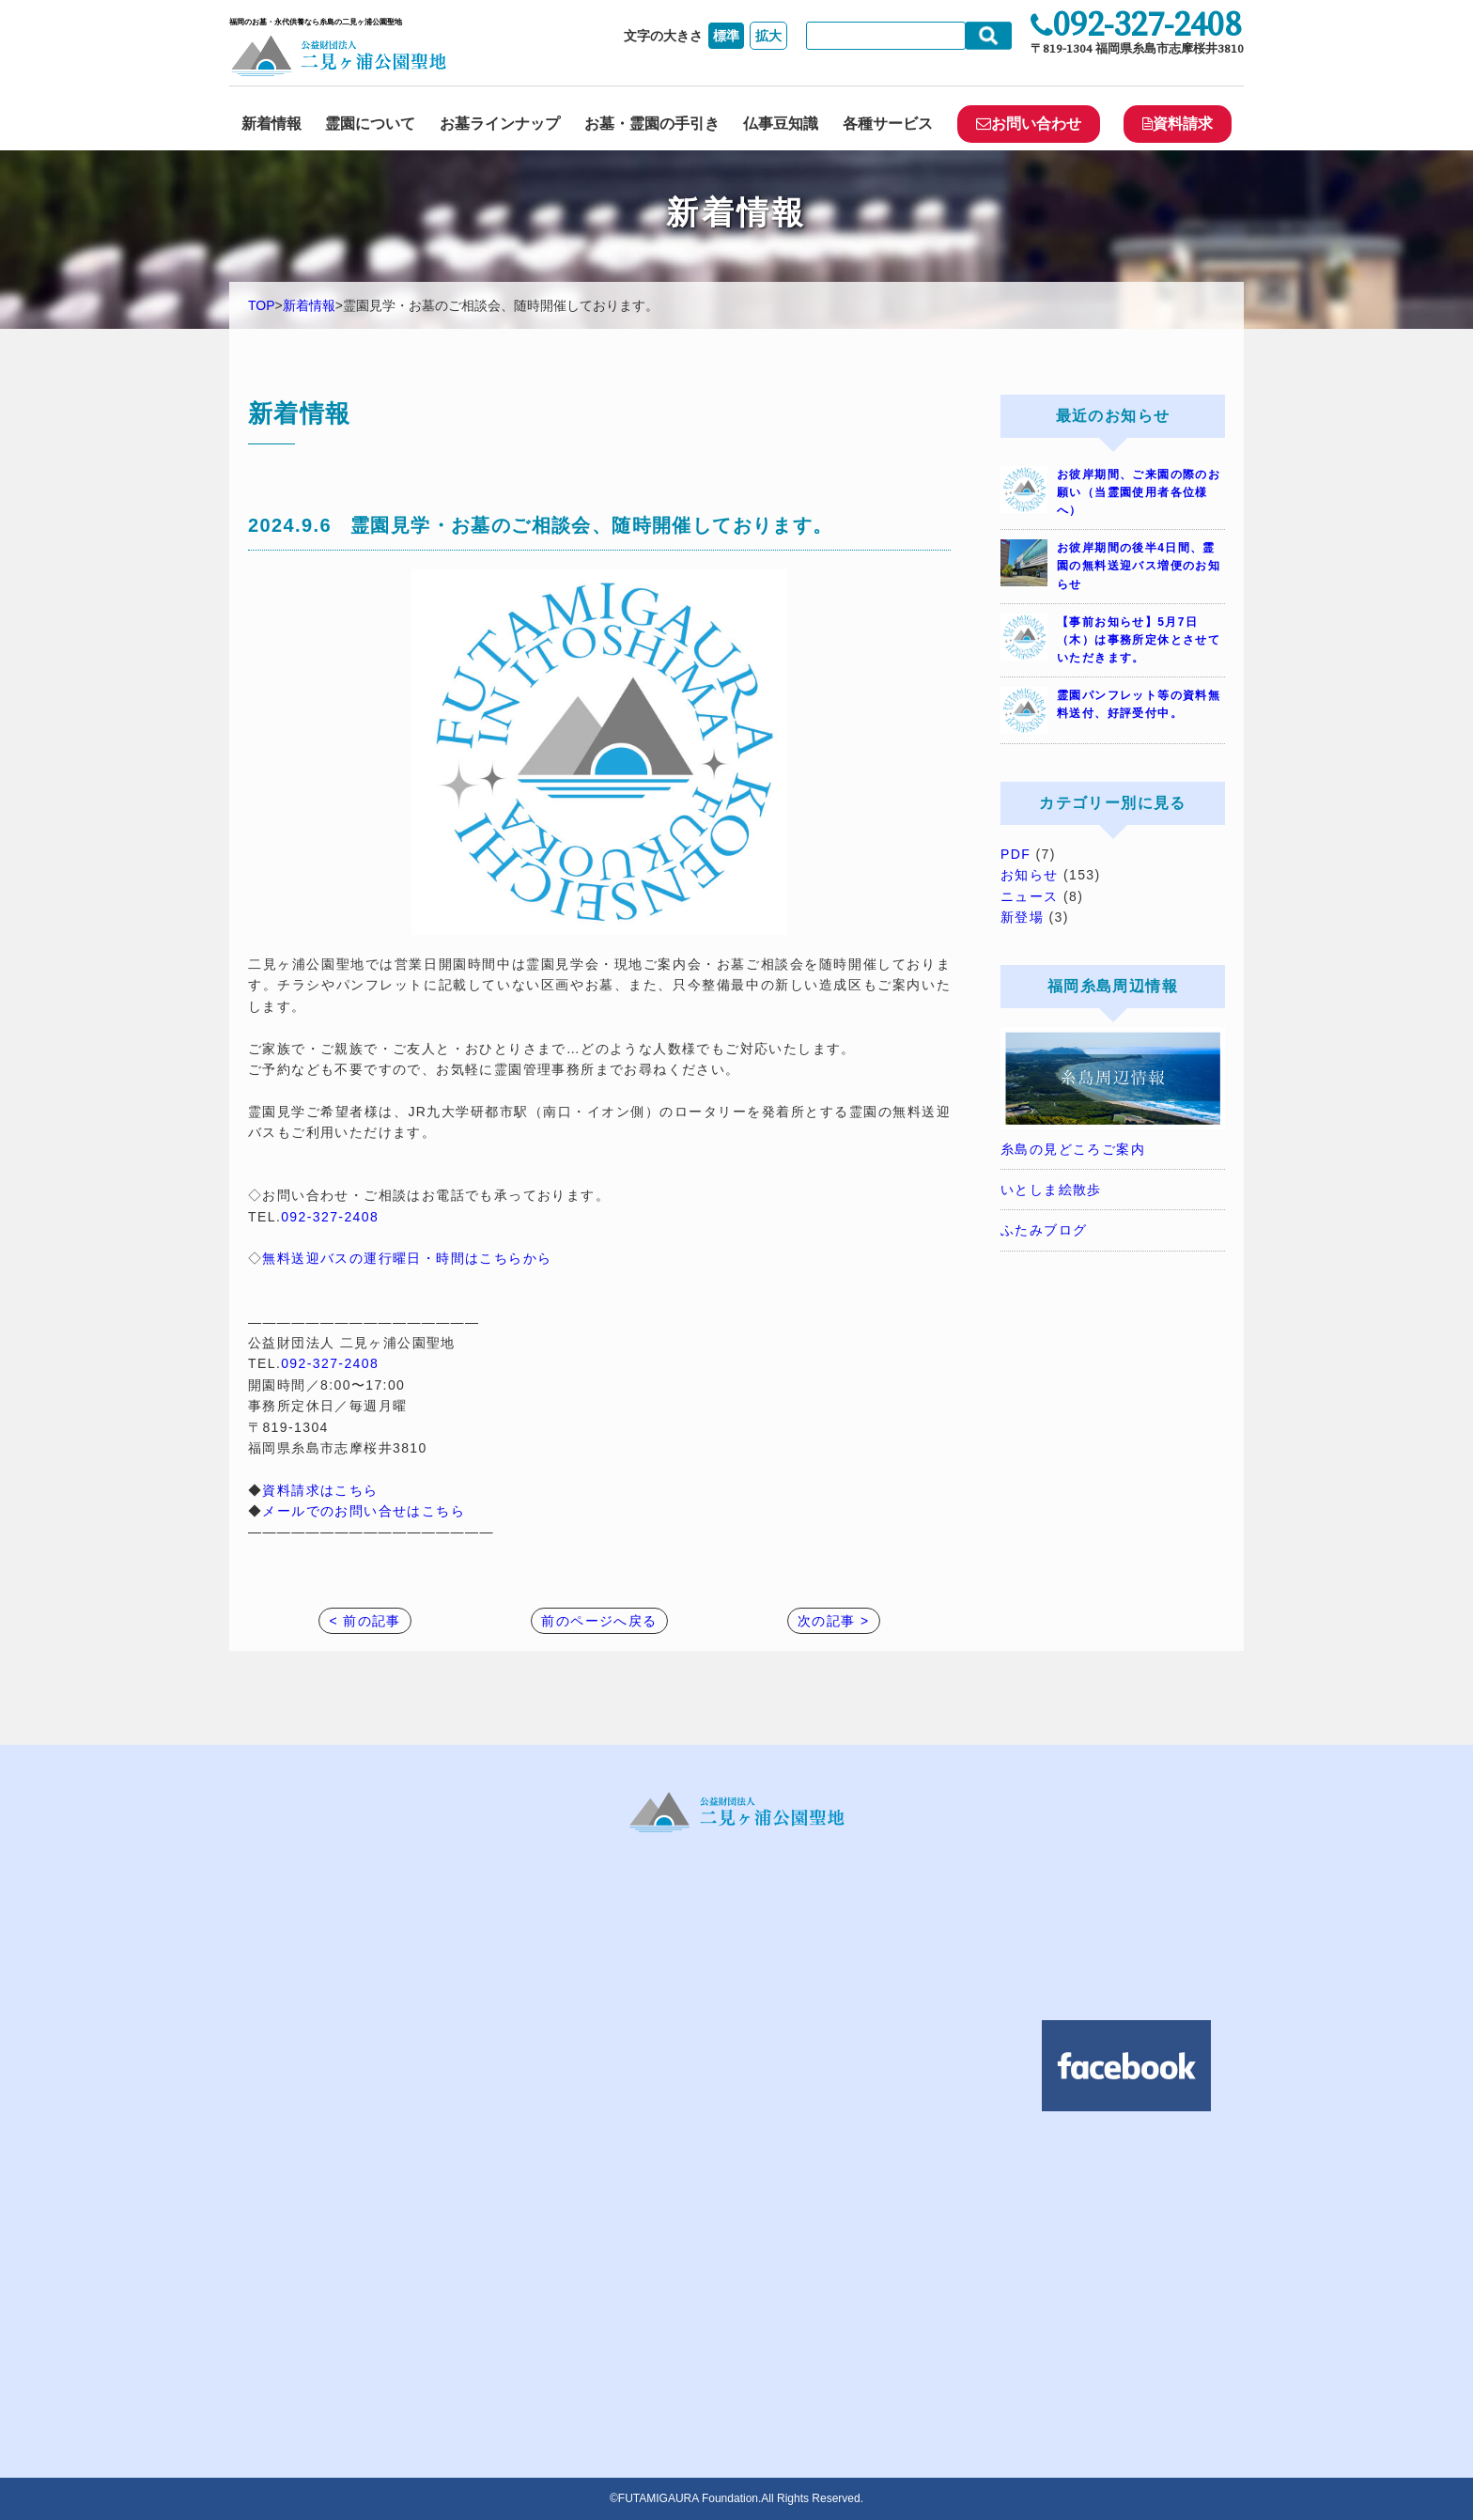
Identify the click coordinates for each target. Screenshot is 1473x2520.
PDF (1015, 854)
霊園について (370, 124)
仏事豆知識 (780, 124)
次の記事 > (833, 1620)
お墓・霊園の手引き (652, 124)
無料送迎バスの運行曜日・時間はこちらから (406, 1258)
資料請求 (1177, 124)
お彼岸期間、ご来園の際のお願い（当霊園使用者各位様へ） (1138, 492)
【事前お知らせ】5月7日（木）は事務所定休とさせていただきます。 (1138, 639)
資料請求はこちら (320, 1490)
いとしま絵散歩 (1051, 1189)
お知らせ (1029, 874)
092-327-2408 (330, 1216)
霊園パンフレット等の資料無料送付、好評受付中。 (1138, 704)
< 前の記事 (364, 1620)
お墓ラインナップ (500, 124)
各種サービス (888, 124)
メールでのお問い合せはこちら (363, 1510)
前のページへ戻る (599, 1620)
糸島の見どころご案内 (1072, 1149)
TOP (261, 305)
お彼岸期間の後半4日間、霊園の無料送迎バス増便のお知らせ (1138, 565)
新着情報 (271, 124)
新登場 (1022, 917)
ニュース (1029, 896)
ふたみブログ (1043, 1229)
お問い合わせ (1028, 124)
